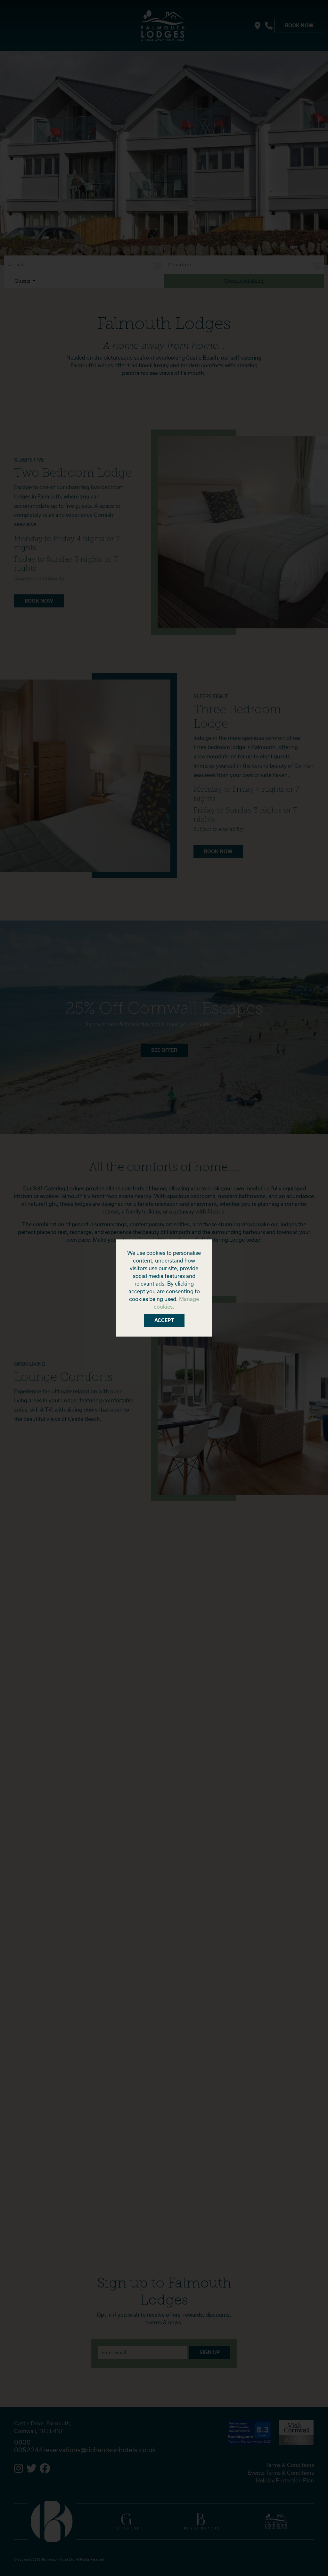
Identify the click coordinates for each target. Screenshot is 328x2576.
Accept (164, 1320)
